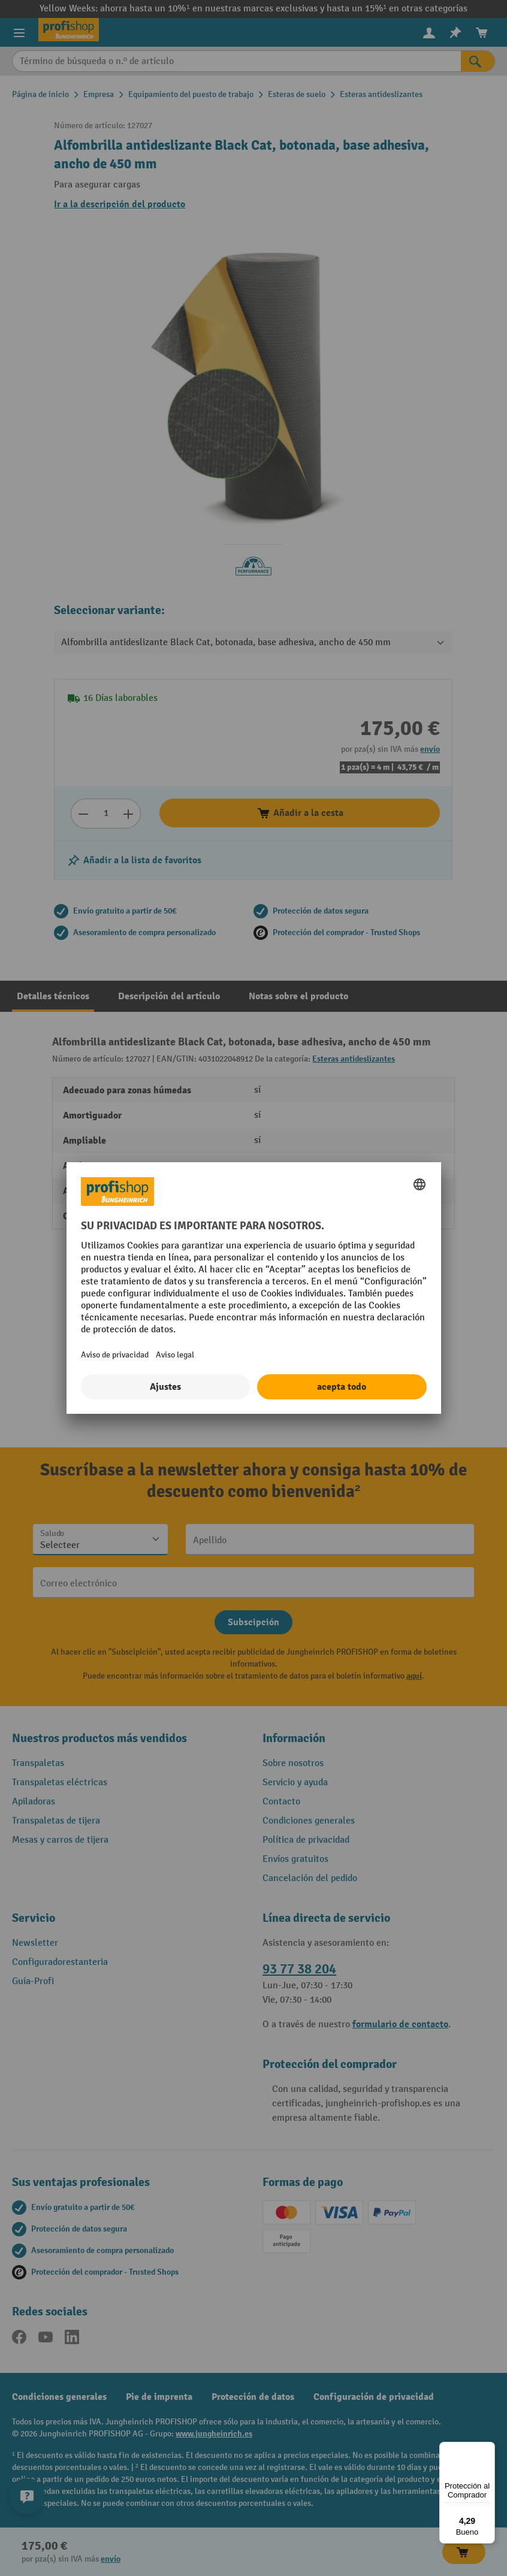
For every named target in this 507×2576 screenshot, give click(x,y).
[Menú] (488, 2449)
